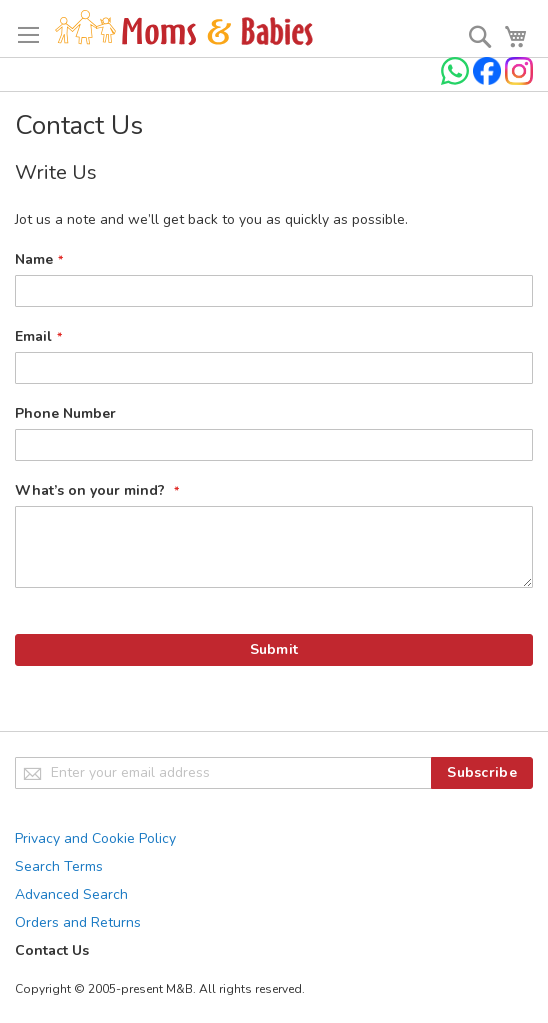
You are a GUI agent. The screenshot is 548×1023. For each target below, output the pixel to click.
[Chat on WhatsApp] (457, 80)
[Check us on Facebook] (489, 80)
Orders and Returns (78, 922)
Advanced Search (71, 894)
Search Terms (59, 866)
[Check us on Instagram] (519, 80)
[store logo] (184, 28)
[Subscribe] (482, 773)
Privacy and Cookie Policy (95, 838)
